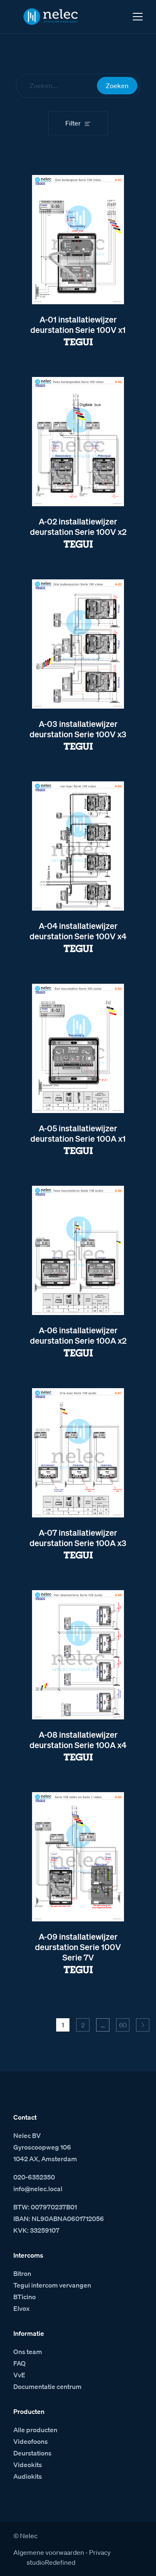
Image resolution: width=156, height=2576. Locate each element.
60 (123, 2025)
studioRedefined (51, 2562)
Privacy (100, 2552)
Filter (73, 123)
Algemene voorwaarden (48, 2552)
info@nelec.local (37, 2188)
